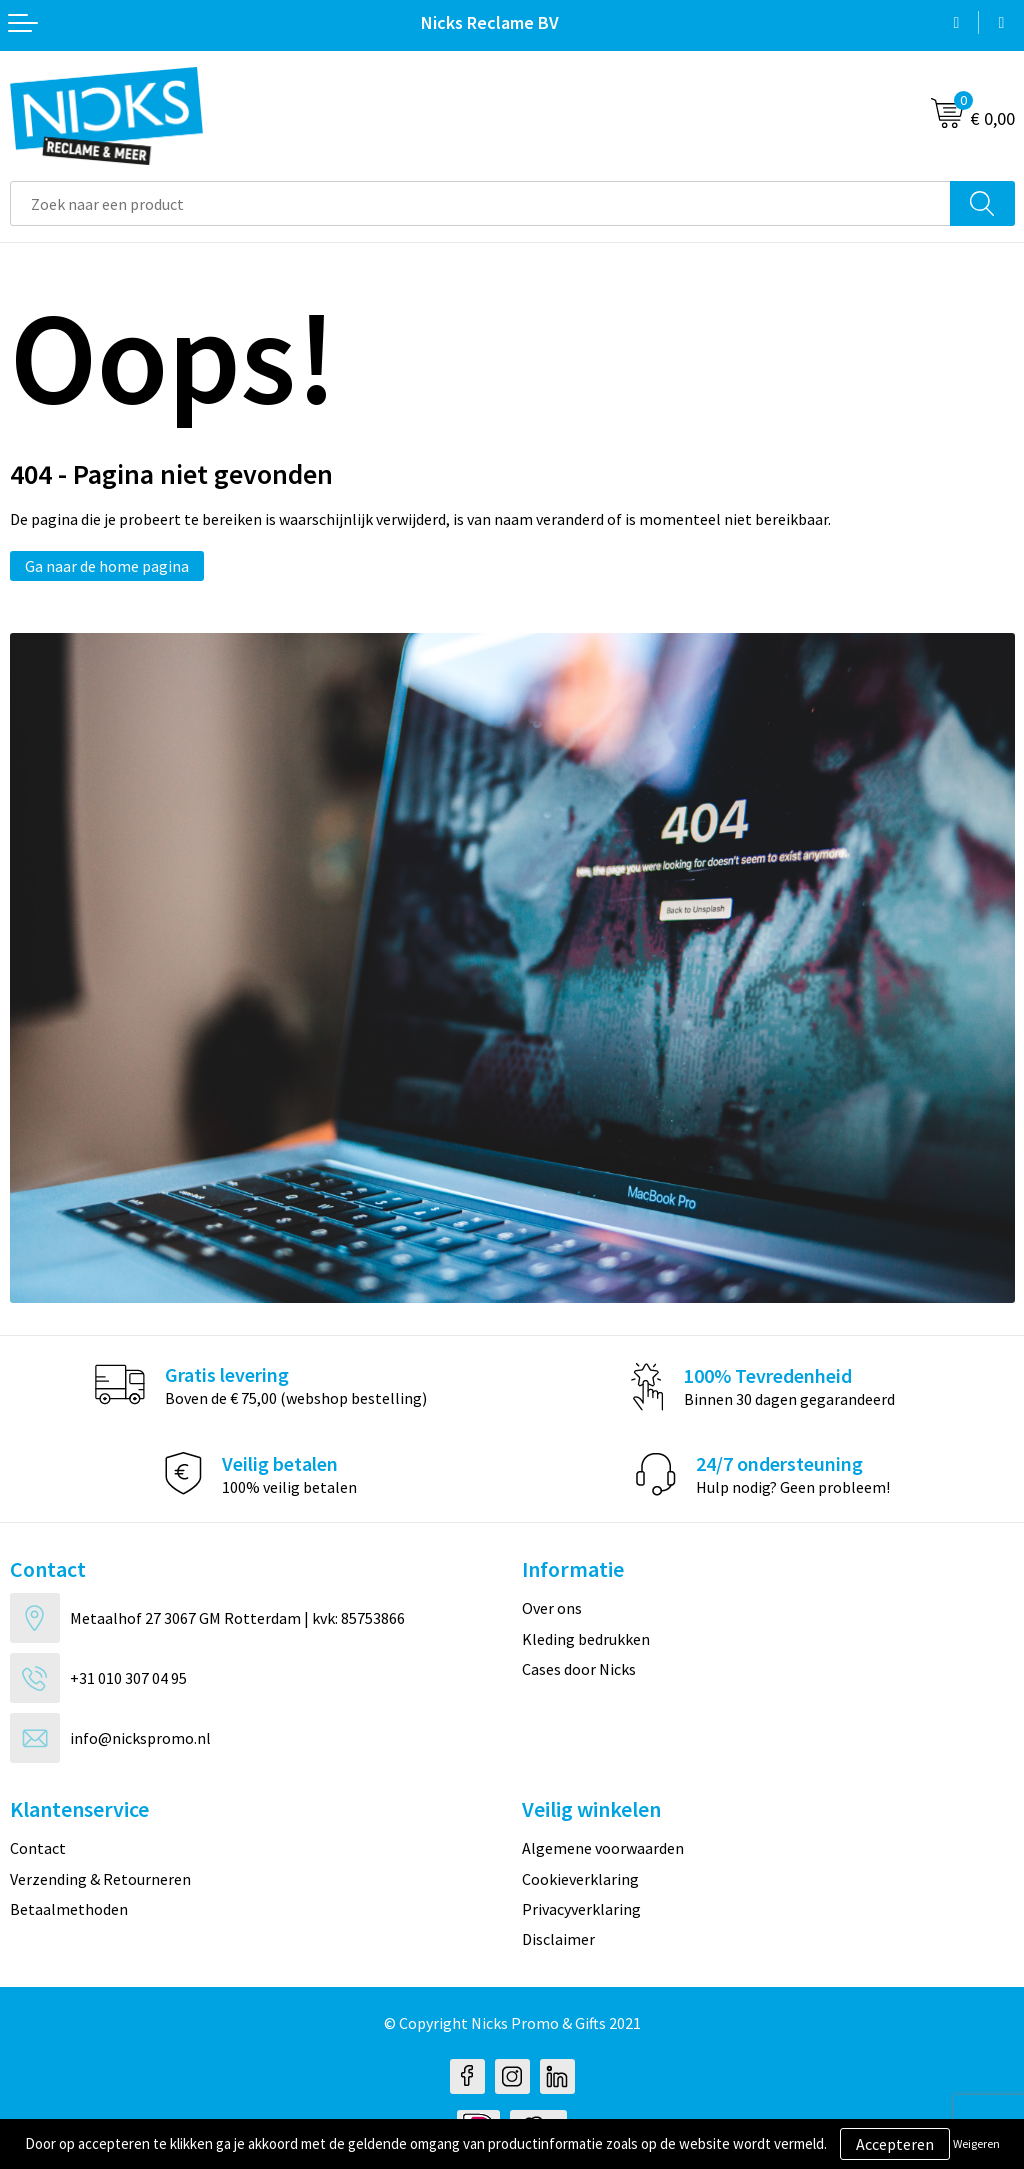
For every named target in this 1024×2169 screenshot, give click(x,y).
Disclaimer (558, 1939)
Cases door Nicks (579, 1669)
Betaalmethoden (69, 1909)
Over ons (552, 1608)
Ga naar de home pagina (107, 566)
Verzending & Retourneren (100, 1879)
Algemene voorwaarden (603, 1848)
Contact (38, 1848)
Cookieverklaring (580, 1879)
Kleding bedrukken (586, 1639)
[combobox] (480, 203)
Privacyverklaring (581, 1909)
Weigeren (976, 2143)
